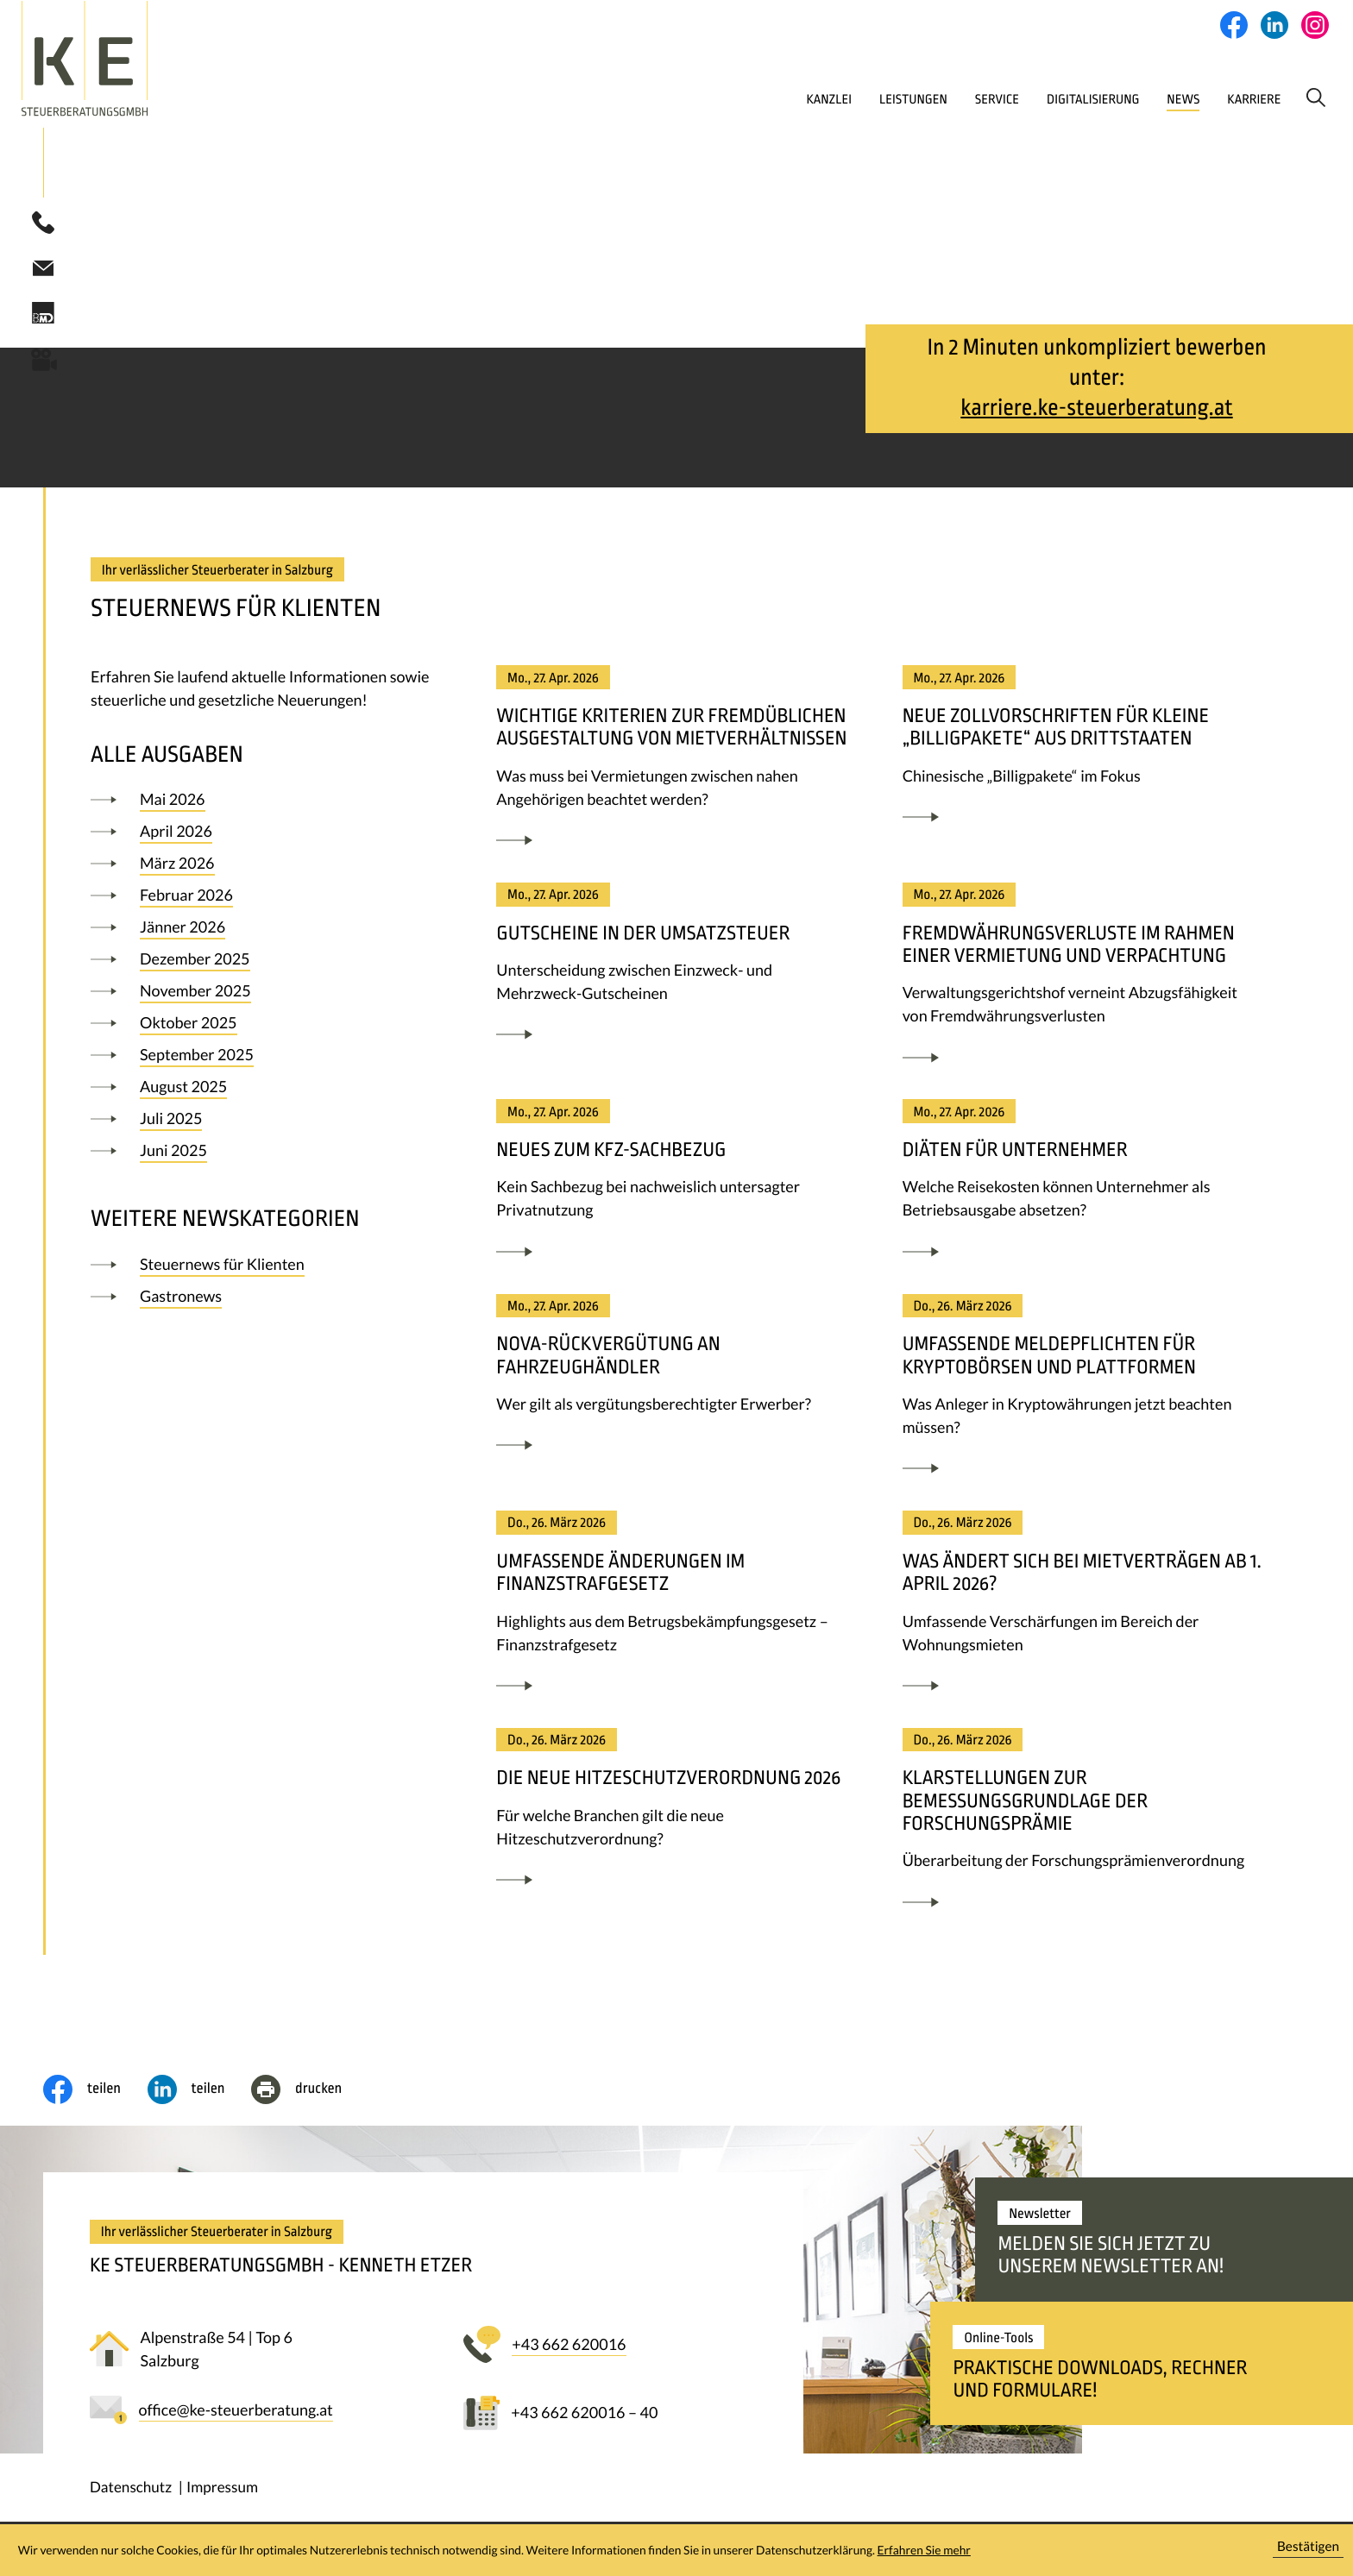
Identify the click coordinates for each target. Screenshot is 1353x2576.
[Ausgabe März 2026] (266, 868)
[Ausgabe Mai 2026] (266, 804)
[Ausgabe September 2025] (266, 1059)
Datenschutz (131, 2491)
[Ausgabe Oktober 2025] (266, 1027)
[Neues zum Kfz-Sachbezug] (677, 1188)
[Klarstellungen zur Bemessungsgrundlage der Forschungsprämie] (1084, 1828)
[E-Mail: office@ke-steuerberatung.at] (43, 271)
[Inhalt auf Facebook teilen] (95, 2094)
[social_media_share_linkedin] (200, 2094)
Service (893, 99)
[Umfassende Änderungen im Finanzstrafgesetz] (677, 1611)
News (1103, 99)
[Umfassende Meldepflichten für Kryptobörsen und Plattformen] (1084, 1394)
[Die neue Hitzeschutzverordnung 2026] (677, 1816)
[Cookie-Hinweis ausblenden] (1308, 2550)
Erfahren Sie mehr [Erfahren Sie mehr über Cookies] (924, 2549)
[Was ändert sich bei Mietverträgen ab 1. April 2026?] (1084, 1611)
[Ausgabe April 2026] (266, 836)
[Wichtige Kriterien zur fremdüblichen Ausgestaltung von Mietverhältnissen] (677, 766)
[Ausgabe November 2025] (266, 995)
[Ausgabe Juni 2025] (266, 1155)
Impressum (222, 2491)
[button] (43, 227)
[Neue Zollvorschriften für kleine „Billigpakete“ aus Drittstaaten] (1084, 754)
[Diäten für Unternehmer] (1084, 1188)
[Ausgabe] (266, 1269)
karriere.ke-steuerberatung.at (1096, 412)
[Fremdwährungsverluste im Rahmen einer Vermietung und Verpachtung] (1084, 983)
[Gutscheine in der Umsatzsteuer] (677, 971)
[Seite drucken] (309, 2094)
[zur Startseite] (151, 59)
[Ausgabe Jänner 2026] (266, 932)
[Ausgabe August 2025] (266, 1091)
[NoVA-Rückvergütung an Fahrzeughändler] (677, 1382)
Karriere (1182, 99)
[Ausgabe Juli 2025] (266, 1123)
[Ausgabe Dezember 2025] (266, 964)
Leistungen (799, 99)
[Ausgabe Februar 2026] (266, 900)
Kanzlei (703, 99)
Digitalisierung (1001, 99)
